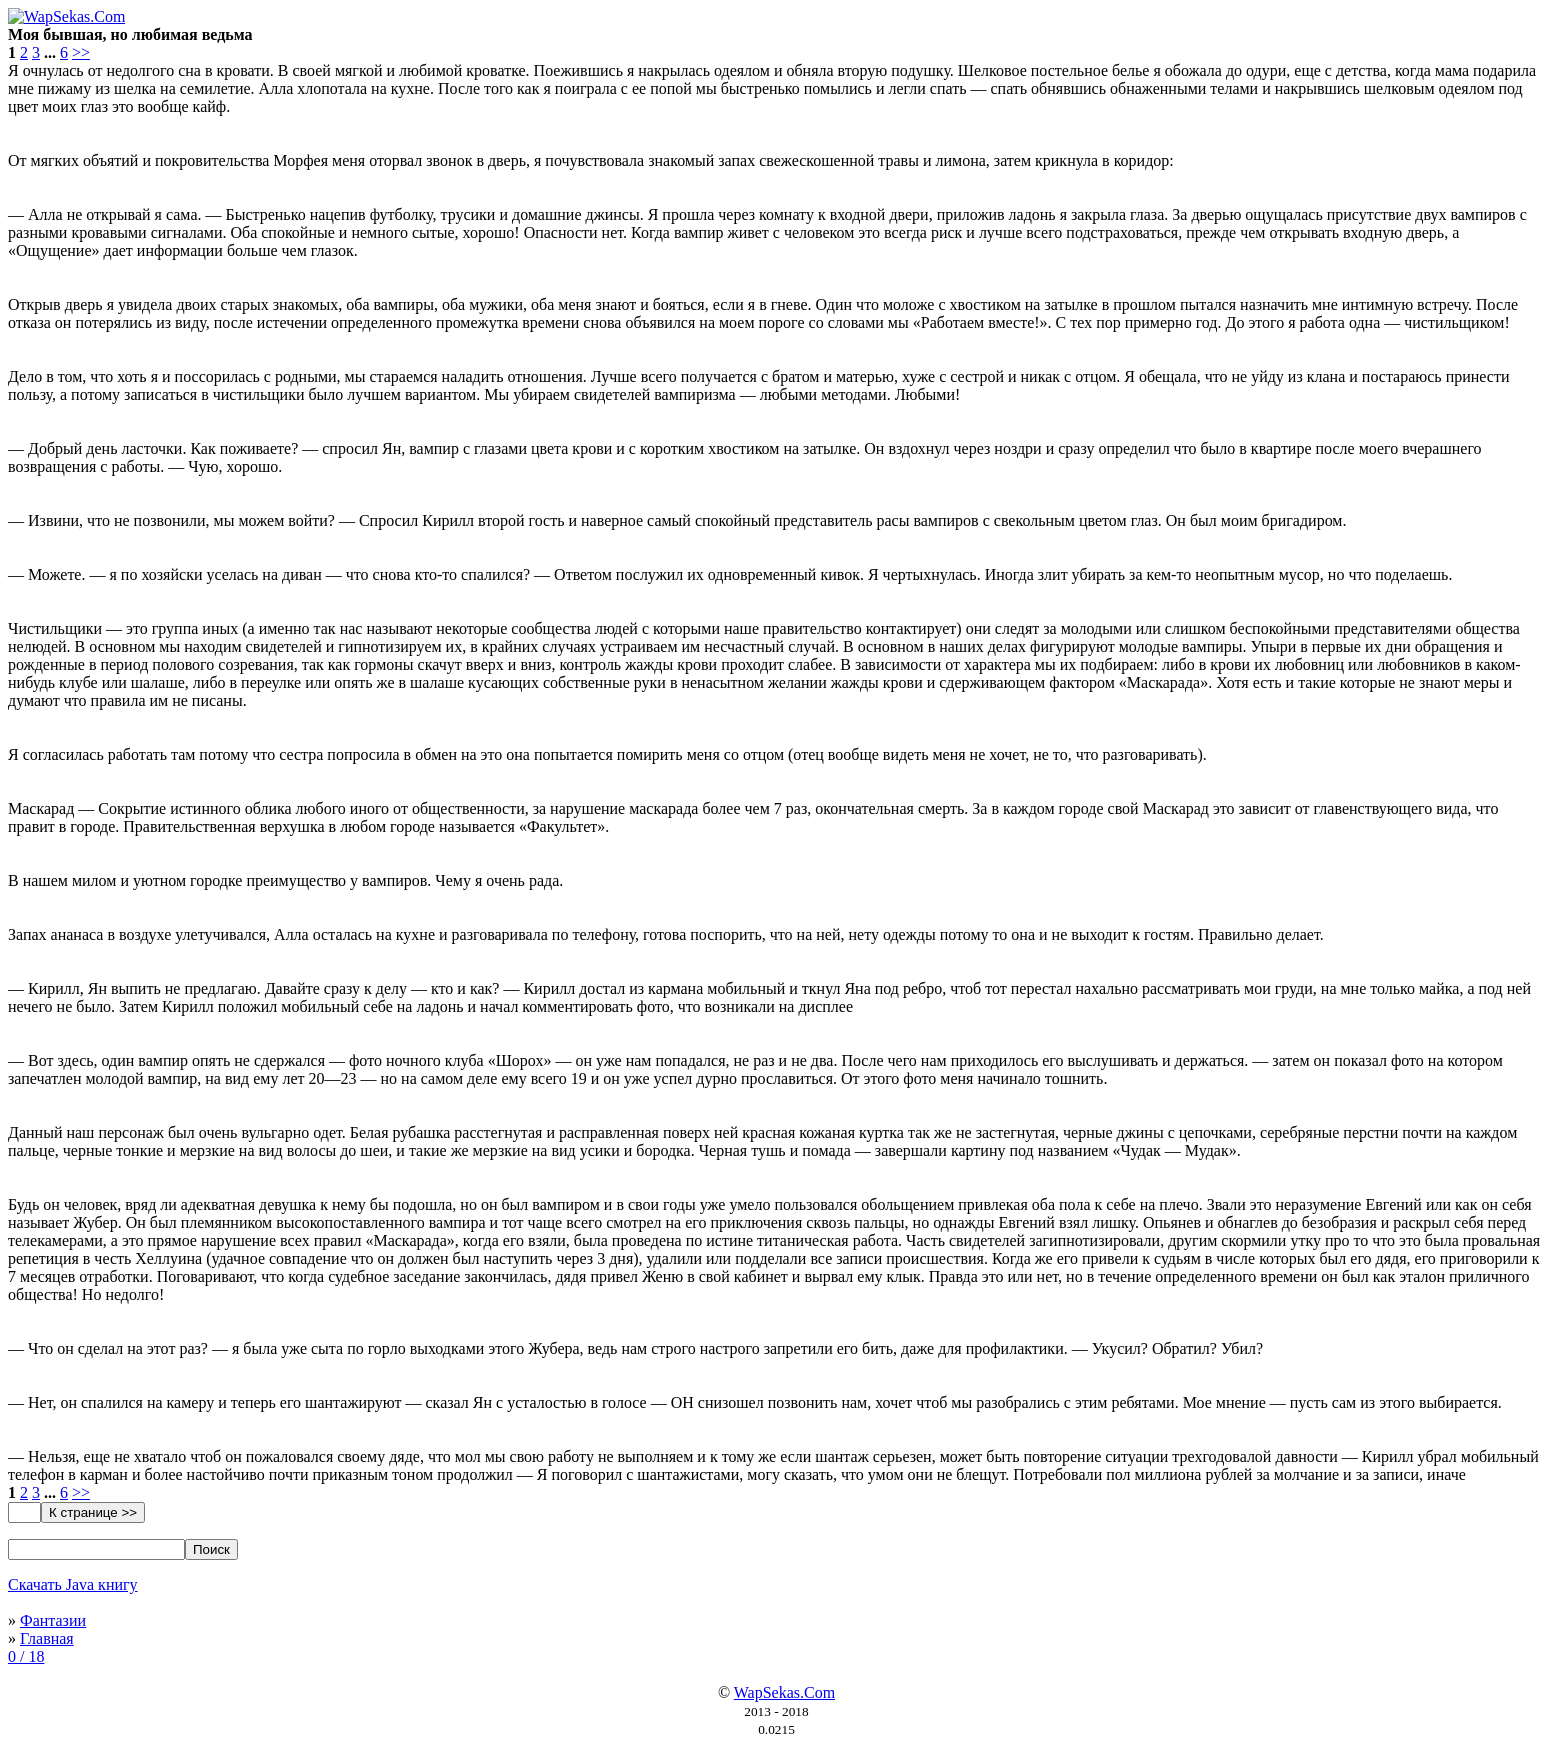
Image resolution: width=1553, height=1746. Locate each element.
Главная (47, 1638)
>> (81, 52)
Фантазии (53, 1620)
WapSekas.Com (784, 1692)
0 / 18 (26, 1656)
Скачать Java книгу (73, 1584)
